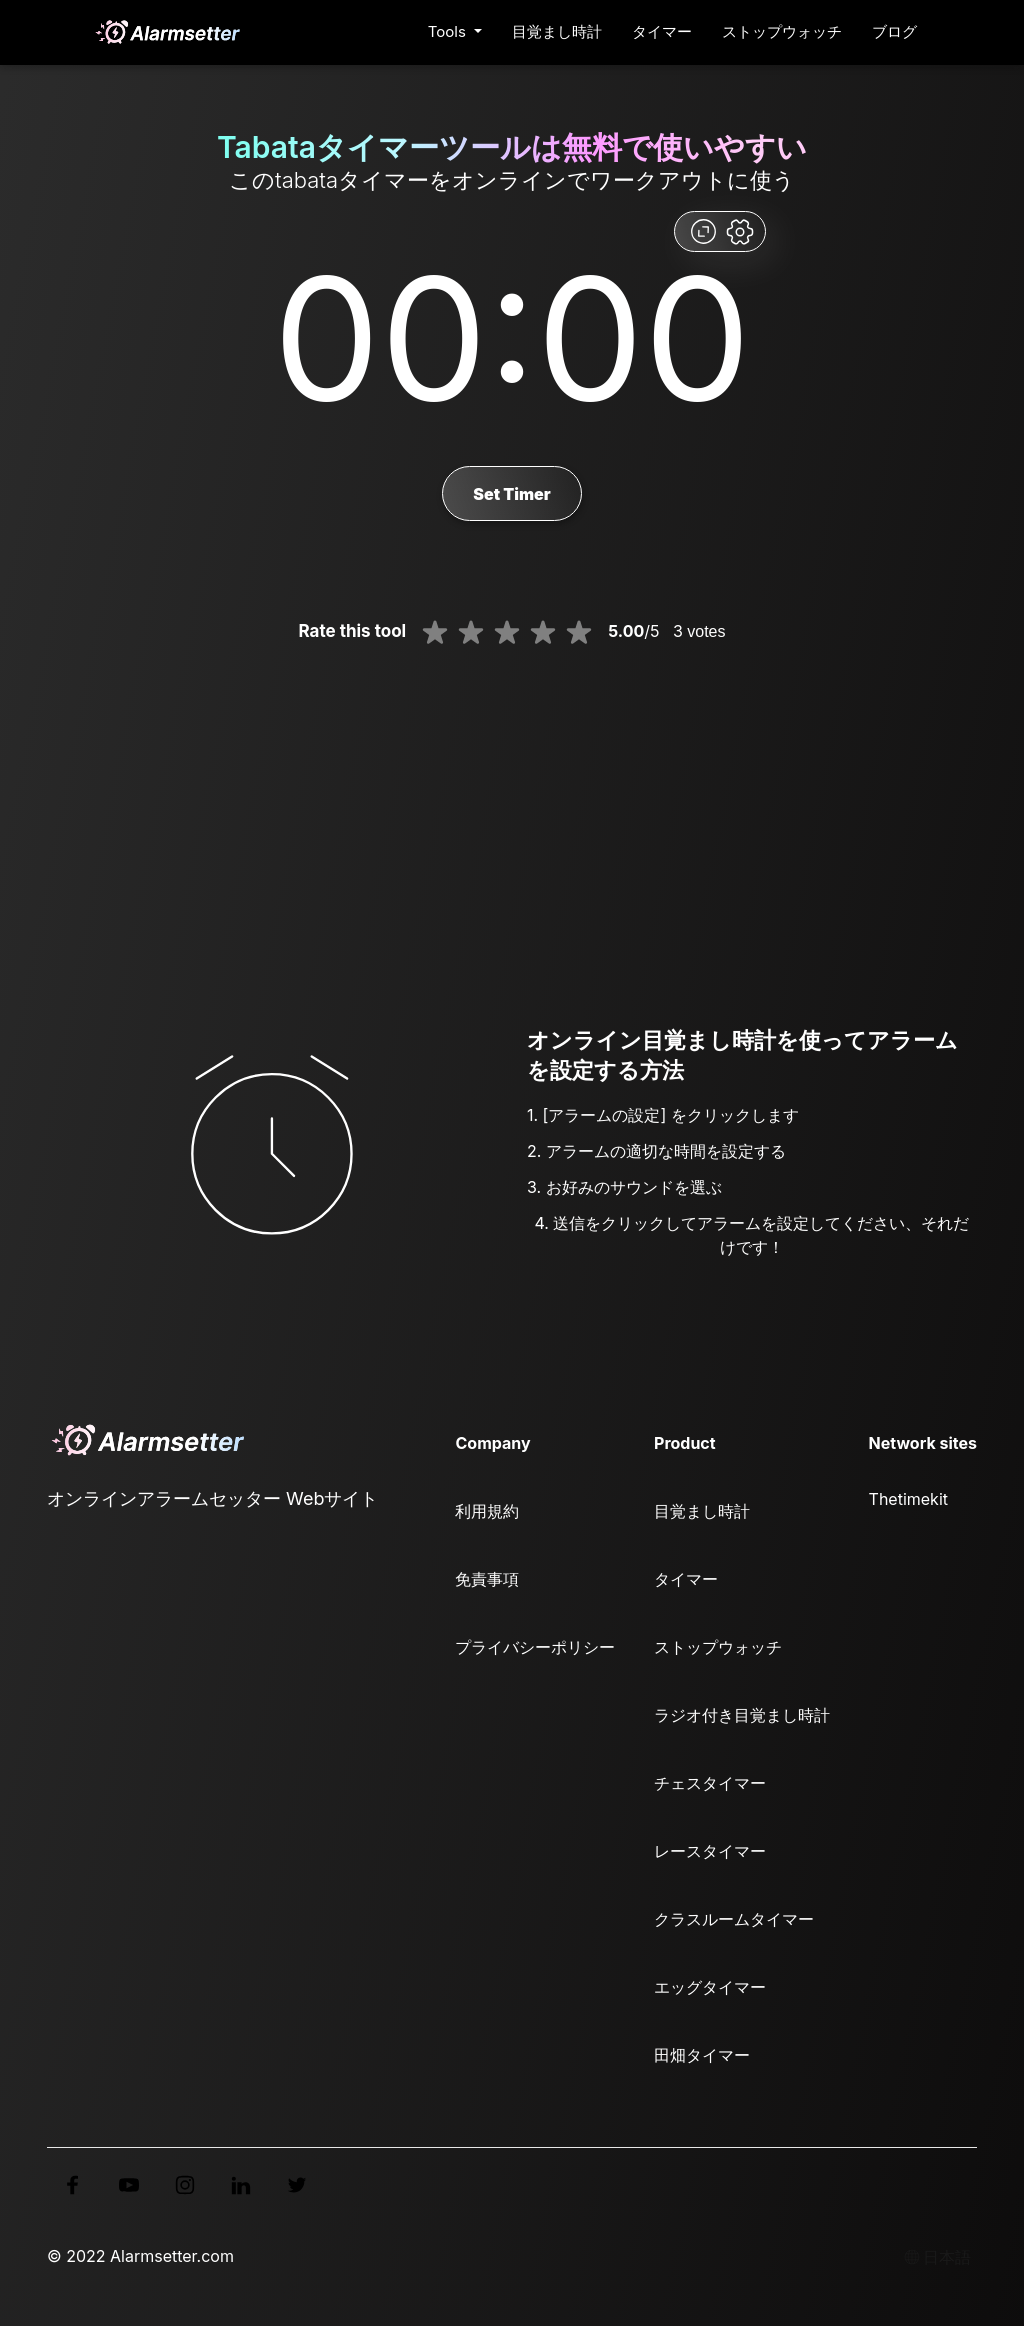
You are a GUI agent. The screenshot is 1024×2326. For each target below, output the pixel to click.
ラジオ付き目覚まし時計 (742, 1715)
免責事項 (487, 1579)
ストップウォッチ (782, 31)
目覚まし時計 (557, 31)
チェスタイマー (710, 1783)
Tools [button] (449, 31)
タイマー (662, 31)
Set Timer (511, 494)
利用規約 (487, 1511)
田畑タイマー (702, 2055)
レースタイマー (710, 1851)
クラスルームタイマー (734, 1919)
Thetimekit (908, 1499)
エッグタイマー (710, 1987)
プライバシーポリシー (535, 1647)
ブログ (894, 31)
